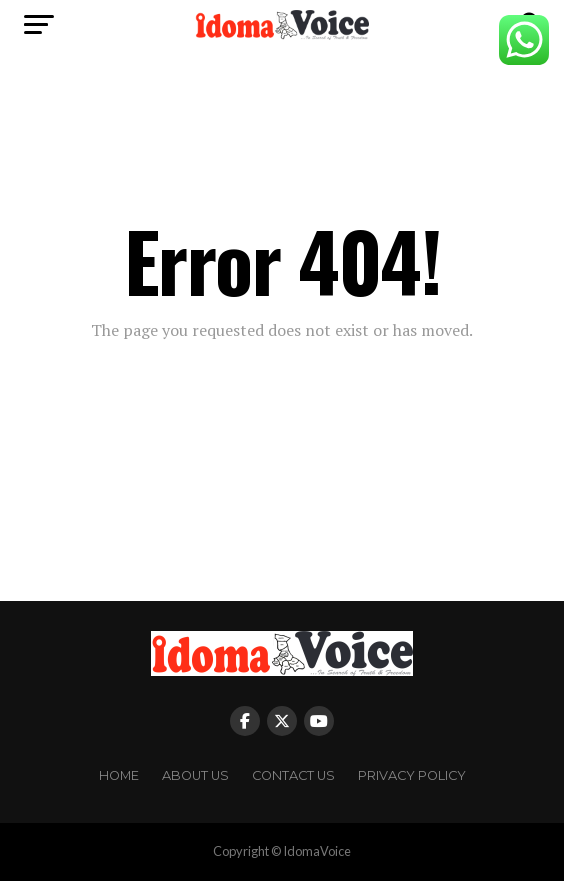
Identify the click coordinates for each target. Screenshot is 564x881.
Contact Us (293, 775)
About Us (195, 775)
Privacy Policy (412, 775)
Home (119, 775)
